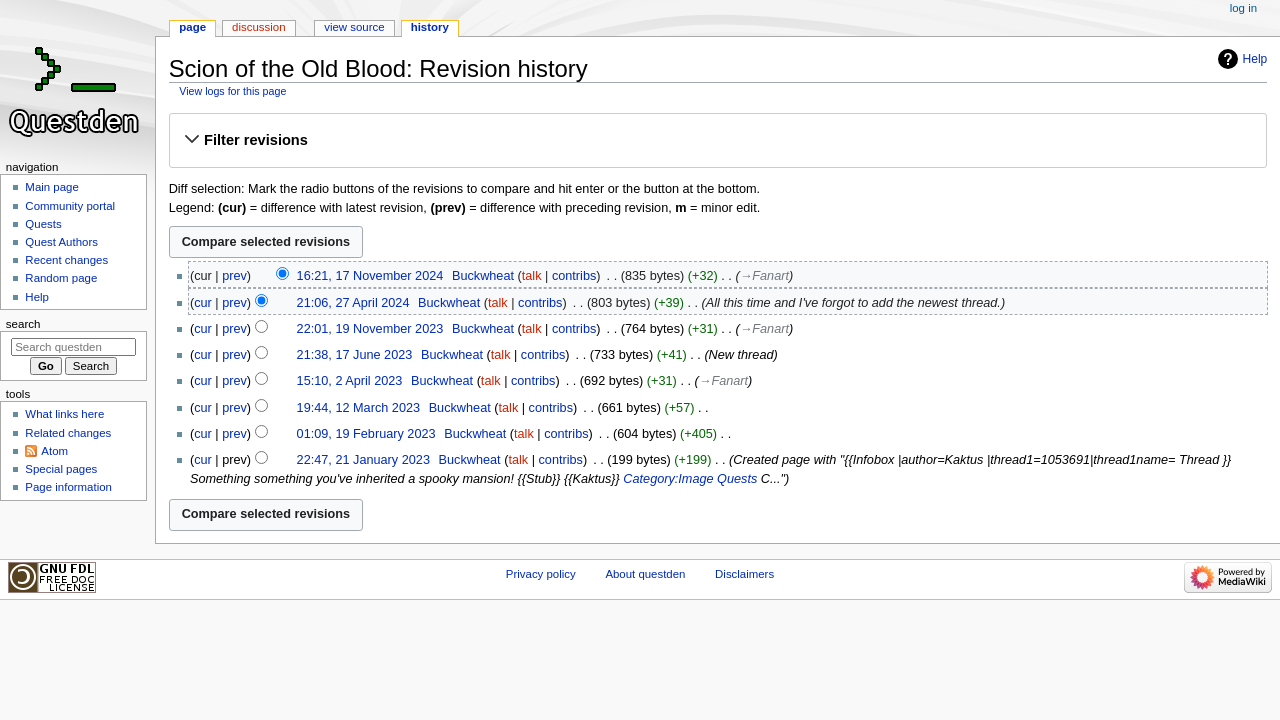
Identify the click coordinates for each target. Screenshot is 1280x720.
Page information (68, 487)
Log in (1243, 8)
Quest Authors (61, 242)
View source (354, 27)
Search (23, 324)
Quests (43, 224)
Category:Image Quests (690, 479)
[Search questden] (73, 347)
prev (234, 276)
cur (203, 303)
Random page (61, 278)
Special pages (61, 469)
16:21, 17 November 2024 (370, 276)
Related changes (68, 433)
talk (532, 276)
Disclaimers (744, 574)
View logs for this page (232, 91)
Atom (54, 451)
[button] (717, 140)
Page (192, 27)
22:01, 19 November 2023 (370, 329)
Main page (52, 187)
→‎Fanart (764, 276)
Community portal (70, 206)
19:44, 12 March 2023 (358, 408)
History (430, 27)
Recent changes (66, 260)
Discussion (258, 27)
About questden (645, 574)
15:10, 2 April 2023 (350, 381)
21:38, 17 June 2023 (355, 355)
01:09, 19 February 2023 (366, 434)
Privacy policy (541, 574)
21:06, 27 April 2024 (353, 303)
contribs (574, 276)
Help (1255, 59)
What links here (64, 414)
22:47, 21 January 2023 (363, 460)
